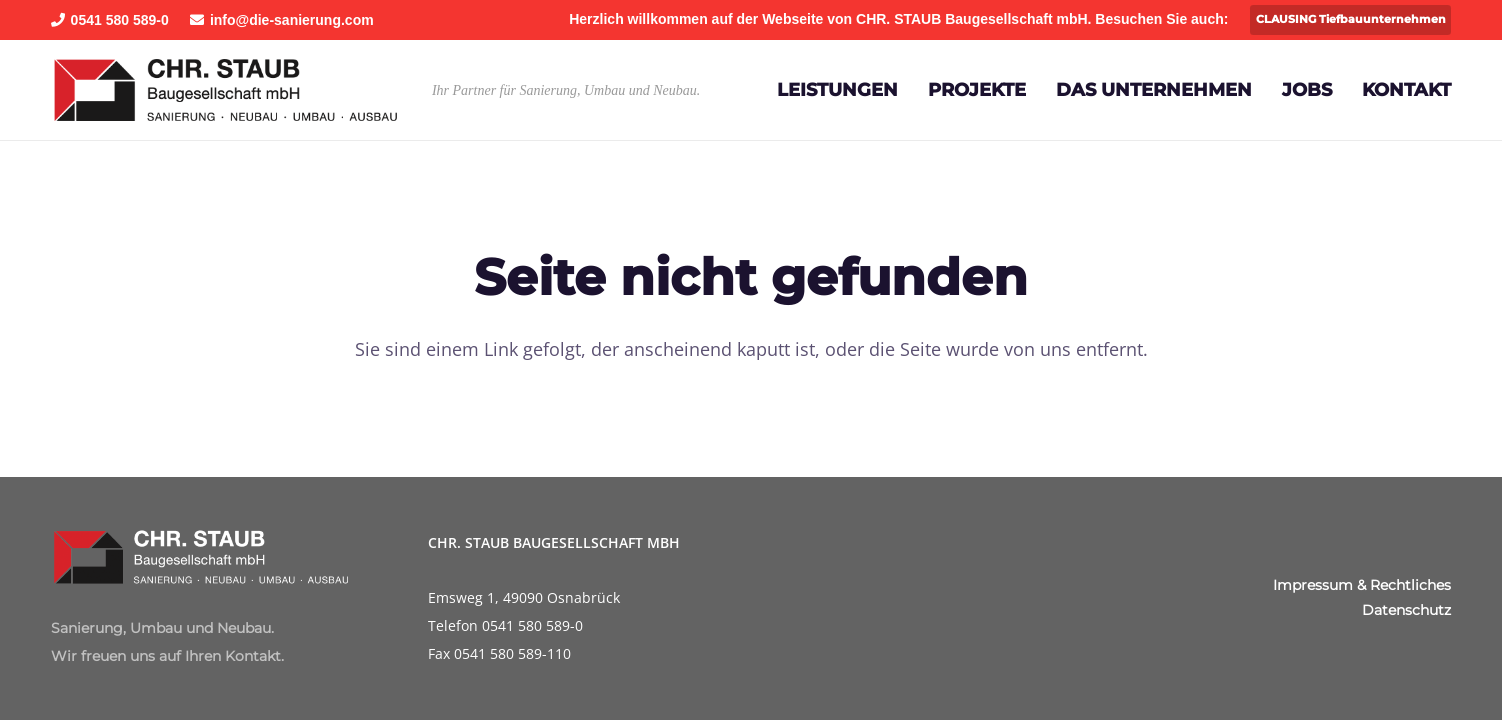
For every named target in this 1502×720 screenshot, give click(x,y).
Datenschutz (1406, 610)
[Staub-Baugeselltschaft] (225, 90)
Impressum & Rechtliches (1362, 585)
